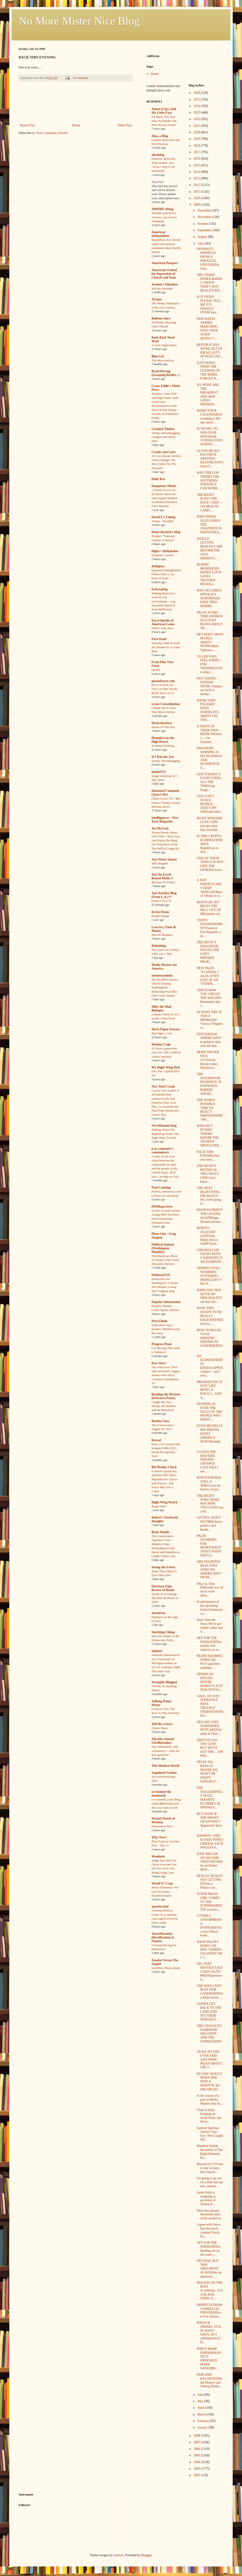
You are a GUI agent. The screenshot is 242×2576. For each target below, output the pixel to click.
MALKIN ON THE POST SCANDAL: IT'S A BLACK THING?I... (210, 2290)
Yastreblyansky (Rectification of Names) (162, 1937)
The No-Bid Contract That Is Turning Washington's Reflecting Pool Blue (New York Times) (164, 987)
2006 (197, 2449)
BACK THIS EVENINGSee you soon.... (208, 1156)
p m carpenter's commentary (162, 1150)
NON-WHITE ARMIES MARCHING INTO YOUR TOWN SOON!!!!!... (207, 328)
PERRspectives (162, 1206)
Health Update (160, 916)
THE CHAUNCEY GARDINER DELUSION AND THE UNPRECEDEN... (209, 2035)
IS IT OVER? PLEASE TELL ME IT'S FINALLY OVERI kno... (209, 304)
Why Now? (159, 1837)
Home (76, 125)
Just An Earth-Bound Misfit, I (162, 876)
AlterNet (157, 182)
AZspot (156, 299)
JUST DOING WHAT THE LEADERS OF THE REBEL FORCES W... (208, 370)
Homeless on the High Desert (162, 739)
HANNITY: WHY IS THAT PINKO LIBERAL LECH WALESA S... (210, 1841)
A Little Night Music (164, 345)
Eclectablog (159, 589)
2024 (197, 106)
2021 (197, 126)
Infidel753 (158, 772)
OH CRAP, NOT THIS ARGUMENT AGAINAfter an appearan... (209, 2268)
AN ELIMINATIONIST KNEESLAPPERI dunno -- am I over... (210, 1365)
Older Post (125, 125)
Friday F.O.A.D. (161, 901)
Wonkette (158, 1856)
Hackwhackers (161, 723)
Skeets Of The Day (163, 727)
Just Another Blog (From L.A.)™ (164, 895)
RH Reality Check (164, 1467)
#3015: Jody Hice (162, 628)
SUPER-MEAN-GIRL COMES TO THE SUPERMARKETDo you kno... (209, 1901)
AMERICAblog (162, 209)
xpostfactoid (159, 1906)
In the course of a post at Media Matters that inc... (210, 2099)
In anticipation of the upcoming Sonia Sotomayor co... (210, 1607)
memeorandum (162, 975)
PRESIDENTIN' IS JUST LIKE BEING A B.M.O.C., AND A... (209, 1389)
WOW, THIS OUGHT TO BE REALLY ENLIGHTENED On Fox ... (210, 1315)
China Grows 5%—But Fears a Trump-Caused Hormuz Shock (165, 802)
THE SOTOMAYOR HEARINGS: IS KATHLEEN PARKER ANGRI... (209, 1083)
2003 (197, 2468)
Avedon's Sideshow (164, 284)
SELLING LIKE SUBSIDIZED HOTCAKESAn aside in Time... (209, 1727)
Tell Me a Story (162, 1724)
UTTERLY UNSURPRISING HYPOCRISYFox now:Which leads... (209, 1925)
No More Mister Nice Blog (79, 21)
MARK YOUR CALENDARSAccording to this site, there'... (209, 416)
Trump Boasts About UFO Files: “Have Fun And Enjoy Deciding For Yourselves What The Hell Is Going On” (165, 840)
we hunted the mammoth (161, 1793)
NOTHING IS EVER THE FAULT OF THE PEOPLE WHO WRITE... (209, 1411)
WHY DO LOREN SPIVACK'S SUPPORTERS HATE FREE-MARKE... (209, 598)
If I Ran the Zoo (162, 757)
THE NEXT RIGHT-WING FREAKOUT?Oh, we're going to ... (209, 1195)
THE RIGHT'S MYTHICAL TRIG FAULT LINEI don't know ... (207, 1173)
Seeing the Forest (163, 1567)
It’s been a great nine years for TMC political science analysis (166, 1052)
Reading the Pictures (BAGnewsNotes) (165, 1396)
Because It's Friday (163, 882)
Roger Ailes (158, 1506)
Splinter (157, 1651)
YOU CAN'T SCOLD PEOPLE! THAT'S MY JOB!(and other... (209, 803)
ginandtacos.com (163, 681)
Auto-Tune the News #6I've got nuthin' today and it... (210, 1625)
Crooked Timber (163, 429)
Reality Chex (160, 1421)
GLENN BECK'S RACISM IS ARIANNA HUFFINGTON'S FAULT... (210, 458)
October (203, 223)
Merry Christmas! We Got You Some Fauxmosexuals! (164, 1891)
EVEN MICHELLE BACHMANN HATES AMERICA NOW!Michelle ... (210, 1435)
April (201, 2407)
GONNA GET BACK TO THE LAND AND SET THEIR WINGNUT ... (209, 2011)
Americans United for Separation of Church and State (164, 273)
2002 (197, 2475)
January (203, 2427)
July (201, 243)
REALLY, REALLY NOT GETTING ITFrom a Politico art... (210, 1881)
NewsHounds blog (164, 1125)
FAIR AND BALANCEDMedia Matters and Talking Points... (209, 2380)
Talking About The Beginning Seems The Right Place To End (165, 1133)
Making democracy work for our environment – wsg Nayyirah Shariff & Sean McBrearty (163, 601)
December (205, 210)
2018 (197, 145)
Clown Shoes (159, 1728)
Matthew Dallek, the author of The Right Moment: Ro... (210, 2151)
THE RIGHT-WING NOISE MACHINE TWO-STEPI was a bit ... (210, 1503)
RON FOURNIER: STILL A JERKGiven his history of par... (209, 1483)
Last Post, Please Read (165, 1968)
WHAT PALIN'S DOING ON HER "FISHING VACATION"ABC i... (209, 1949)
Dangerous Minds (163, 486)
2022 (197, 119)
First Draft (159, 639)
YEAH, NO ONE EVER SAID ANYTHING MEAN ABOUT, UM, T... (209, 2059)
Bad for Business (162, 935)
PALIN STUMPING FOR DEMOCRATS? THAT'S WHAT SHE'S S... (209, 1545)
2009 (197, 204)
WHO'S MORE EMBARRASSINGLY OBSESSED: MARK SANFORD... (209, 2358)
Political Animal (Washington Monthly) (162, 1248)
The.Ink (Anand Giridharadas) (162, 1740)
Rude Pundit (160, 1532)
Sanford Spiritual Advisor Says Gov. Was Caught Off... (210, 2133)
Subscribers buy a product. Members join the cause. (165, 1329)
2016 (197, 158)
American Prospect (164, 263)
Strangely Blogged (164, 1682)
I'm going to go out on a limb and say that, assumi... (210, 2182)
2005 (197, 2455)
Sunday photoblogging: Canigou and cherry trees (165, 437)
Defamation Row (162, 1826)
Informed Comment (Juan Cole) (165, 792)
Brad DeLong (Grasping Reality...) (165, 373)
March (202, 2414)
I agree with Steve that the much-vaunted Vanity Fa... (208, 2230)
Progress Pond (161, 1344)
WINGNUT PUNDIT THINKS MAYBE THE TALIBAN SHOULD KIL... (209, 1135)
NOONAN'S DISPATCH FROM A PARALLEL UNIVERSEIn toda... (208, 258)
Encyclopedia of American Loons (163, 622)
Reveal (156, 1440)
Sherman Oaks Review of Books (163, 1588)
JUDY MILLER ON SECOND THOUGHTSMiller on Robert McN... (209, 1861)
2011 (197, 191)
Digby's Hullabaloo (164, 551)
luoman (118, 2555)
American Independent (160, 234)
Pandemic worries (162, 555)
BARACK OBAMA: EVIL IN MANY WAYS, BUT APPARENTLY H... (209, 2332)
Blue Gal (157, 356)
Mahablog (158, 945)
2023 (197, 112)
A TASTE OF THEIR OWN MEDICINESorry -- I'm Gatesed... (209, 734)
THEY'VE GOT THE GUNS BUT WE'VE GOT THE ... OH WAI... (210, 1747)
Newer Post (27, 125)
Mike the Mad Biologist (161, 1008)
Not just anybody (162, 288)
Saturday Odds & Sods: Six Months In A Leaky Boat (166, 647)
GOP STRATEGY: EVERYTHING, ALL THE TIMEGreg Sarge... (209, 782)
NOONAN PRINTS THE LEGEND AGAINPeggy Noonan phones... (210, 1215)
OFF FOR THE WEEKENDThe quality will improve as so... (209, 1643)
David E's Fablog (163, 517)
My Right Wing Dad (165, 1067)
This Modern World (165, 1765)
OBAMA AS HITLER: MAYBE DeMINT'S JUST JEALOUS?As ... (210, 1681)
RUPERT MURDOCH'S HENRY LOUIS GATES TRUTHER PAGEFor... (209, 574)
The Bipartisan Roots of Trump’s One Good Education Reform (165, 1260)
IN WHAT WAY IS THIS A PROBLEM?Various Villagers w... (210, 1019)
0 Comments (80, 78)
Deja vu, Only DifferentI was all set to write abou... (210, 1589)
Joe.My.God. (160, 828)
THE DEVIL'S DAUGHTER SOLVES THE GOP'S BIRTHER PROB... (208, 952)
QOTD (155, 670)
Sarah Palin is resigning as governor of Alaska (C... (206, 2198)
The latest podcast (162, 360)
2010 (197, 198)
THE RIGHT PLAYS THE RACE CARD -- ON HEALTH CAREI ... (209, 502)
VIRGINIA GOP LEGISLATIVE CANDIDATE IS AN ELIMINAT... (210, 1255)
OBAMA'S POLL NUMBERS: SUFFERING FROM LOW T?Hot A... (209, 1275)
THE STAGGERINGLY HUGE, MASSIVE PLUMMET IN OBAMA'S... (210, 1797)
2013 (197, 178)
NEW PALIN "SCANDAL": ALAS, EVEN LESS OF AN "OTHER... (208, 975)
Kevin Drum (160, 912)
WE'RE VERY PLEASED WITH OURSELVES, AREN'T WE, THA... (208, 710)
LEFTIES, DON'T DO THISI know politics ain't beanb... (209, 1523)
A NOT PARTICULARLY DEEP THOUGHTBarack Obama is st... (209, 887)
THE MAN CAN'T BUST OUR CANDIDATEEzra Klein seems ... (210, 1991)
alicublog (157, 155)
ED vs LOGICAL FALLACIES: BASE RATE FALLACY (164, 689)
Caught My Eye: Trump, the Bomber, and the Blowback (164, 1406)
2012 (197, 185)
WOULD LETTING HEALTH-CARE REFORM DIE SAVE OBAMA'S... (210, 548)
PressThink (159, 1321)
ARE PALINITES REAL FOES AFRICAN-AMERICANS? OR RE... (209, 1569)
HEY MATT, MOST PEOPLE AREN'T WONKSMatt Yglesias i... (210, 642)
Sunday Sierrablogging (165, 760)
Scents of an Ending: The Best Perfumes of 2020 (164, 1598)
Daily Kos (158, 479)
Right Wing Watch (164, 1502)
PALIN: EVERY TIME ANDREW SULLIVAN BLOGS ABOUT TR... (210, 620)
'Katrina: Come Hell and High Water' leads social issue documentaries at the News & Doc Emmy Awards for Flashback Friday (165, 406)
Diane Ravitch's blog (165, 532)
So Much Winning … (164, 745)
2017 (197, 152)
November (205, 217)
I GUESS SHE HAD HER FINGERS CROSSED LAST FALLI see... (207, 1461)
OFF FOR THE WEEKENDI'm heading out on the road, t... (208, 2248)
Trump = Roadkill (162, 521)
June (201, 2394)
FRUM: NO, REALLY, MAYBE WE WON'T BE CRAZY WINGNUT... (207, 1771)
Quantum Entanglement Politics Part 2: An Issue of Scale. (166, 574)
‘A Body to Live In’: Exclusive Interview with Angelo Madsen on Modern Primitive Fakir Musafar (164, 498)
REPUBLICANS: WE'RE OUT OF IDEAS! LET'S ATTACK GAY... (209, 350)
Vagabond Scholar (164, 1772)
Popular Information (166, 1302)
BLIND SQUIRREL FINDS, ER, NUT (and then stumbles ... (210, 1661)
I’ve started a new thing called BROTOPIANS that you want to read (166, 1803)
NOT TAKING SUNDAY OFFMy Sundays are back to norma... (209, 686)
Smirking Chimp (163, 1632)
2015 (197, 165)
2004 (197, 2462)
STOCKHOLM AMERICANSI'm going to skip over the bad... (209, 1040)
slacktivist (158, 1613)
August (203, 236)
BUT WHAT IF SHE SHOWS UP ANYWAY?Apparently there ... (209, 1821)
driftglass (158, 566)
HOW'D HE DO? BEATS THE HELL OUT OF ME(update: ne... (209, 908)
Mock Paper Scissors (165, 1029)
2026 (197, 92)
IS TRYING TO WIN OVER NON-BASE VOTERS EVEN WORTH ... (209, 436)
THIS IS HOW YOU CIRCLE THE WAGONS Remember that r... (209, 998)
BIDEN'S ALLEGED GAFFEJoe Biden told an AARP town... (207, 1235)
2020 (197, 132)
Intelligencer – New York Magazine (164, 819)
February (204, 2421)
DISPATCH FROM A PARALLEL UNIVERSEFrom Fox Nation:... (209, 2310)
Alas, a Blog (159, 136)
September (205, 230)
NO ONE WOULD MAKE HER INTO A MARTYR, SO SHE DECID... (209, 2081)
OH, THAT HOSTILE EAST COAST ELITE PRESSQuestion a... (210, 1971)
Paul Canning (161, 1187)
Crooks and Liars (163, 452)
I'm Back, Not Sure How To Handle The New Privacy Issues (164, 121)
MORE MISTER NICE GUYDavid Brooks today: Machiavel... (208, 1059)
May (201, 2401)
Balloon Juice (160, 318)
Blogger (146, 2555)
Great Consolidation (165, 704)
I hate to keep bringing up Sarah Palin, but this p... (209, 2115)
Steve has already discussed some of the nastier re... (210, 2214)
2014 (197, 172)
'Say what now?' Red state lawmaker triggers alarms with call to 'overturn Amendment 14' (165, 1375)
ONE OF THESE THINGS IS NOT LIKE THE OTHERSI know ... (210, 866)
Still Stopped (159, 863)
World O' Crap (162, 1883)
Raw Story (158, 1363)
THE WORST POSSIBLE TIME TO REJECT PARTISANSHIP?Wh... (210, 1109)
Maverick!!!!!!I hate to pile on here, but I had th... (210, 2168)
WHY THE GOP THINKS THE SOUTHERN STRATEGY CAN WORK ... (209, 480)
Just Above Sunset (164, 859)
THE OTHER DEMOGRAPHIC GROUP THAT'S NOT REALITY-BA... (209, 282)
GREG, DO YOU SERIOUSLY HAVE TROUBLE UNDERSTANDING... (210, 1705)
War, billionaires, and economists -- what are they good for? (165, 1751)
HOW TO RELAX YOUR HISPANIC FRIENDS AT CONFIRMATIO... (210, 1339)
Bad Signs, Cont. (161, 1033)
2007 (197, 2442)
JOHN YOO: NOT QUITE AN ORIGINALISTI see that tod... (209, 1295)
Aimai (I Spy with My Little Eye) (163, 110)
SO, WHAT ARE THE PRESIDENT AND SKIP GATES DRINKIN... (208, 394)
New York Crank (163, 1086)
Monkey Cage (161, 1044)
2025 (197, 99)
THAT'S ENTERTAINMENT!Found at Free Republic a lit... (210, 927)
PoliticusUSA (160, 1275)
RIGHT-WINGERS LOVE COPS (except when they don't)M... (209, 824)
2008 (197, 2435)
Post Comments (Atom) (52, 133)
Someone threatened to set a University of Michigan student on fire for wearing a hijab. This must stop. (166, 1663)
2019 (197, 139)
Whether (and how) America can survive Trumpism (164, 217)
